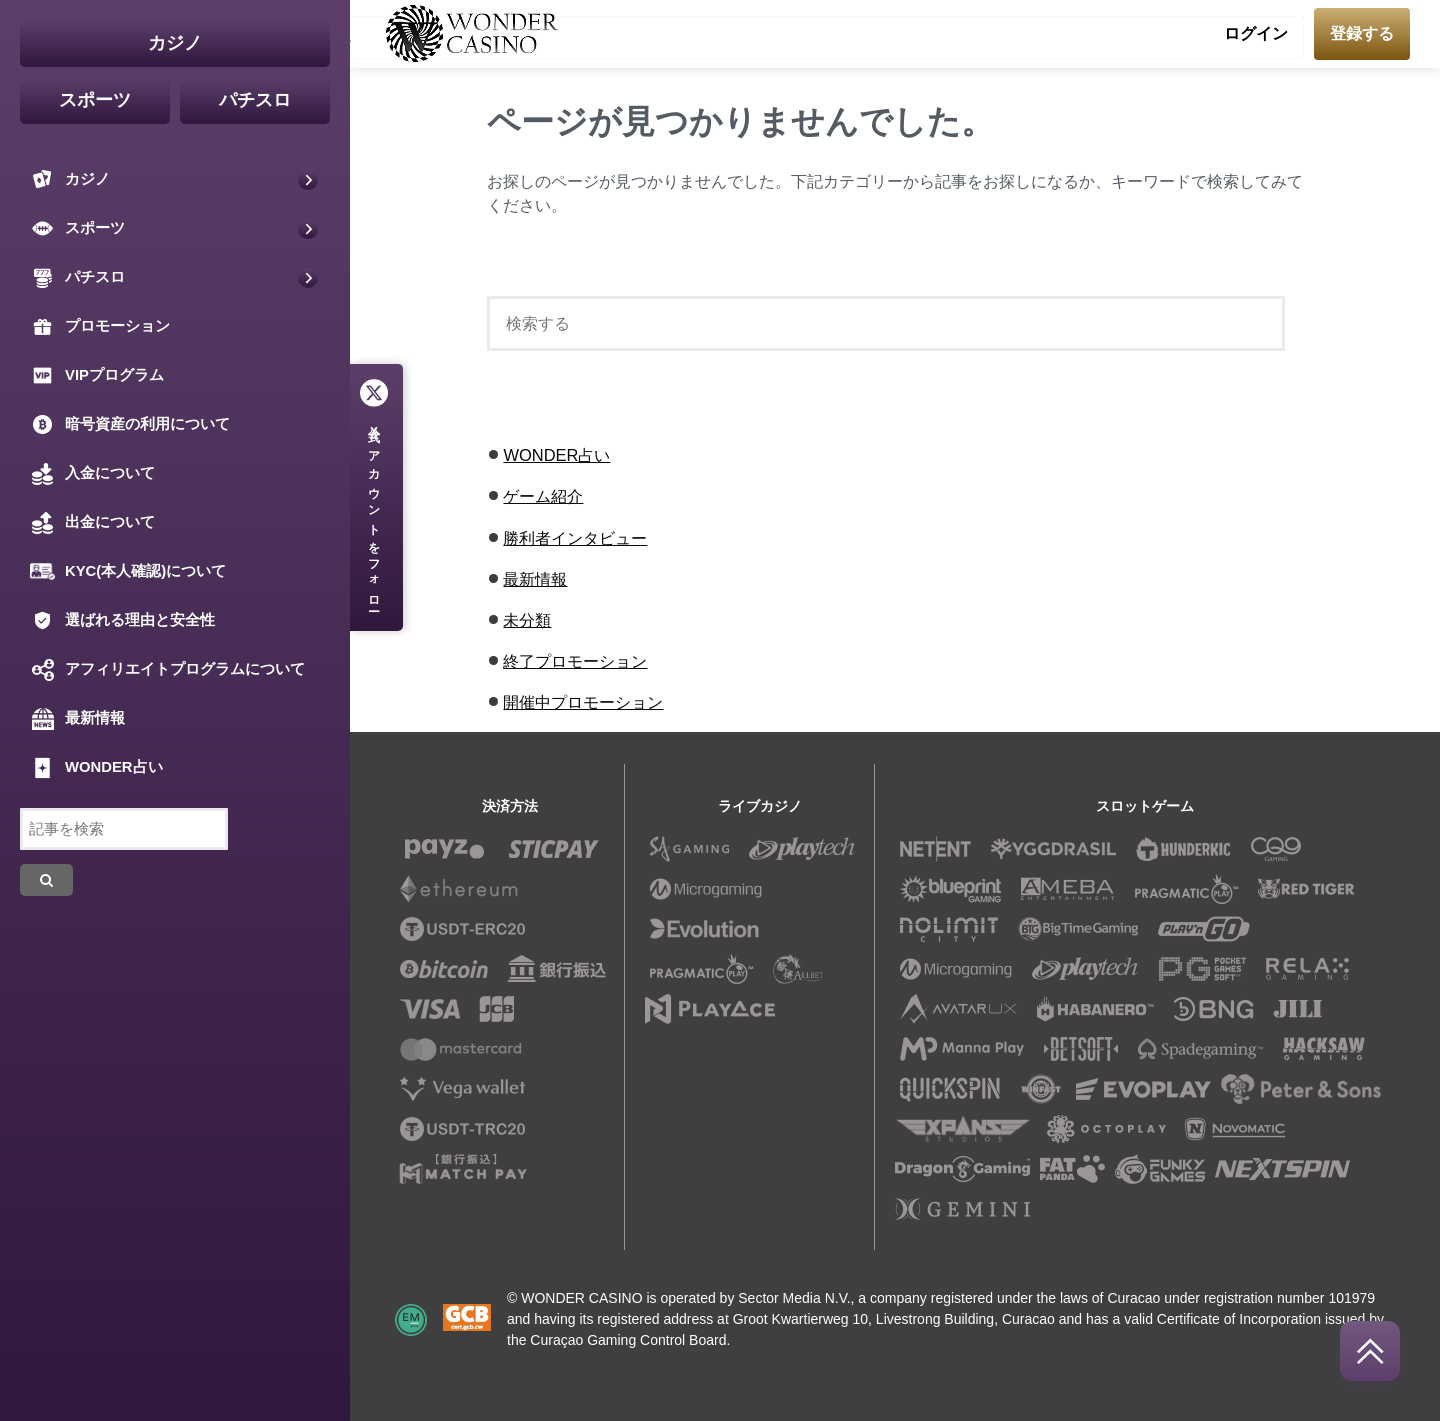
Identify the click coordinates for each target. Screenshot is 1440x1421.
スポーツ (95, 100)
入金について (92, 473)
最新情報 (535, 579)
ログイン (1256, 33)
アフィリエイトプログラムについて (167, 669)
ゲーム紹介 (543, 496)
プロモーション (100, 326)
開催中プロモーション (583, 702)
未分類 (527, 620)
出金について (92, 522)
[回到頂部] (1370, 1351)
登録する (1362, 33)
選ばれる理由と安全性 (122, 620)
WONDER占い (556, 455)
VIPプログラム (97, 375)
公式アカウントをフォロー (374, 513)
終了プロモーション (575, 661)
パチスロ (255, 100)
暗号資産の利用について (130, 424)
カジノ (175, 43)
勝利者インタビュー (575, 538)
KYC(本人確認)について (128, 571)
